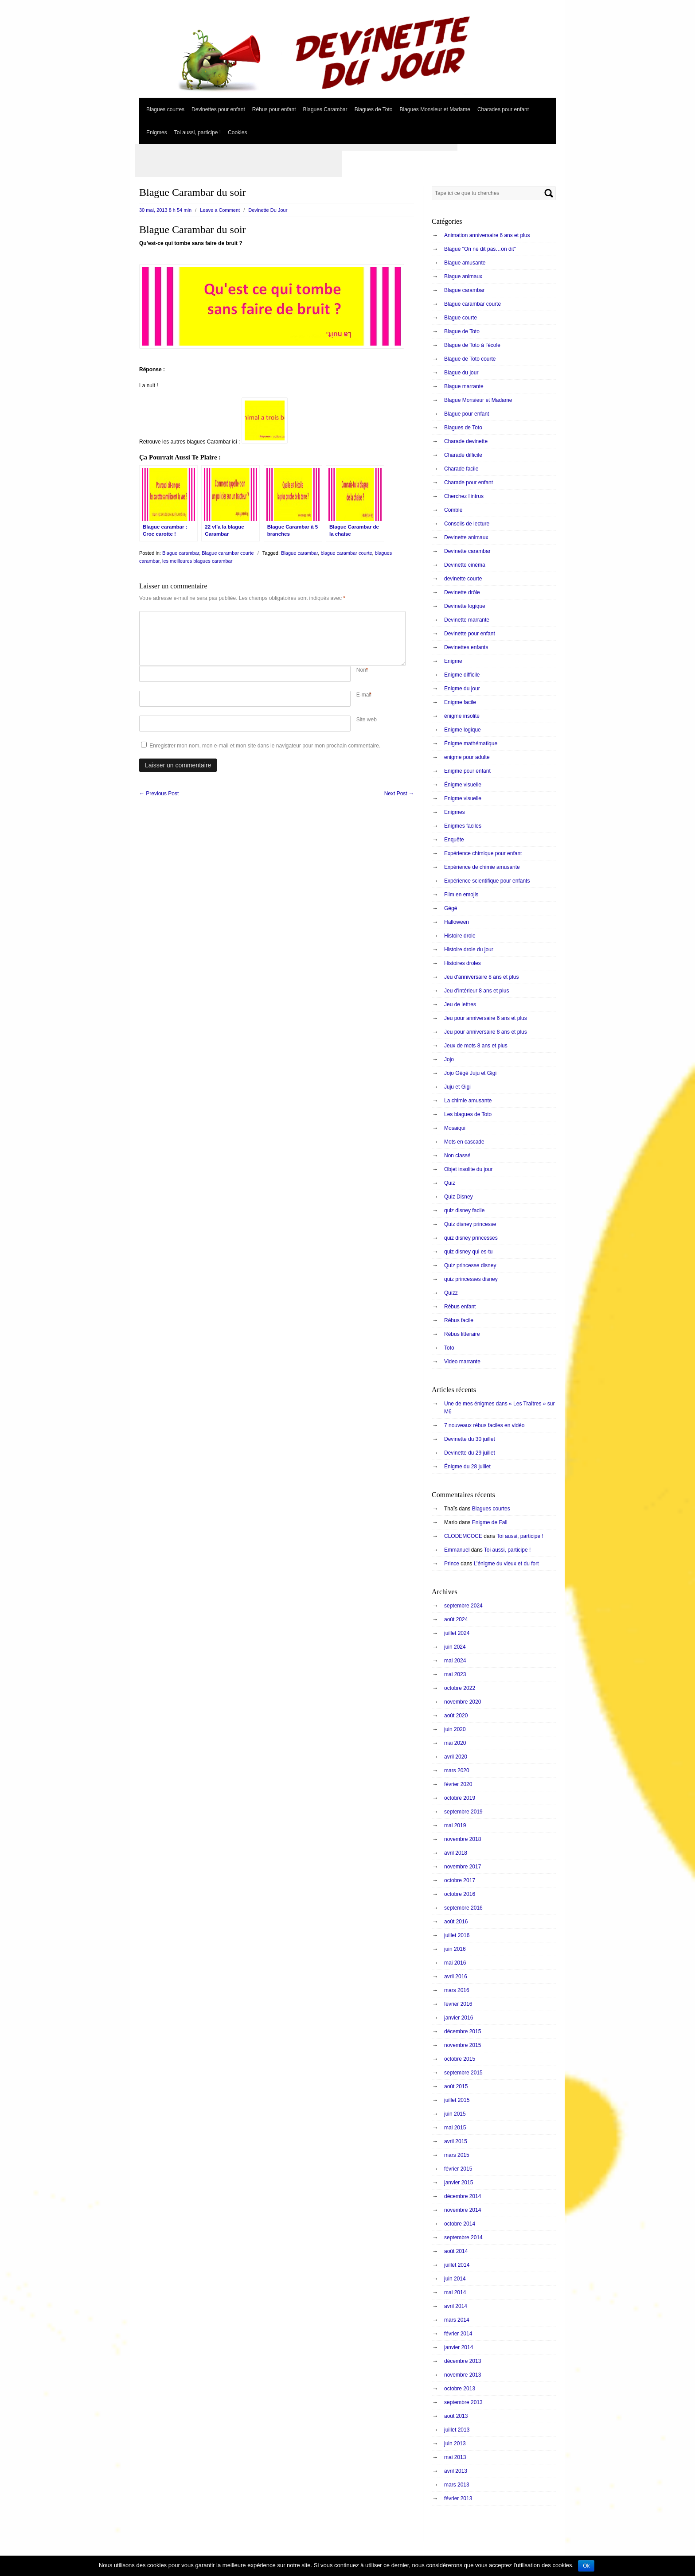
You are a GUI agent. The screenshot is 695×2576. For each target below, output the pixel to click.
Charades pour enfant (503, 109)
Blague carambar (180, 553)
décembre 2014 (462, 2196)
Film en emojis (461, 894)
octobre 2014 (459, 2224)
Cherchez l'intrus (464, 496)
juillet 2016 (456, 1935)
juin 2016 (455, 1949)
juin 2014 (455, 2279)
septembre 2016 (463, 1908)
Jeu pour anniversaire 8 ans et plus (485, 1032)
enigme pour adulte (467, 757)
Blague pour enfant (466, 414)
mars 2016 (456, 1990)
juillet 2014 (456, 2265)
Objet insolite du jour (468, 1169)
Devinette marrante (466, 620)
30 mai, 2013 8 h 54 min (165, 210)
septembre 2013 (463, 2402)
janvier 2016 (458, 2018)
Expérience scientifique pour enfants (487, 881)
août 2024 (456, 1619)
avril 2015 (455, 2141)
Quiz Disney (458, 1197)
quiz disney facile (464, 1210)
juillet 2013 (456, 2430)
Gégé (450, 908)
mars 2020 (456, 1770)
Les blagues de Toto (468, 1114)
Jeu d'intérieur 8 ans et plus (476, 991)
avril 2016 (455, 1976)
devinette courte (463, 579)
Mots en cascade (464, 1142)
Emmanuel (456, 1550)
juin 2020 (455, 1729)
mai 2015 (455, 2128)
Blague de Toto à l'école (472, 345)
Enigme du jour (462, 688)
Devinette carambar (467, 551)
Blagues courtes (165, 109)
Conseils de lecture (466, 524)
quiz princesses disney (471, 1279)
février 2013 (458, 2498)
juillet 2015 (456, 2100)
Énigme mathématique (470, 743)
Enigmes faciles (462, 826)
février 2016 (458, 2004)
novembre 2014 (462, 2210)
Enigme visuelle (462, 798)
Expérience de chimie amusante (482, 867)
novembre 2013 (462, 2375)
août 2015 (456, 2086)
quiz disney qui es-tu (468, 1252)
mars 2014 (456, 2320)
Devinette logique (464, 606)
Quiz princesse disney (470, 1265)
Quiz (449, 1183)
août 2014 (456, 2251)
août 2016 (456, 1921)
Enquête (454, 840)
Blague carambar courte (228, 553)
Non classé (457, 1155)
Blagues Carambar (325, 109)
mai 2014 (455, 2292)
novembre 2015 (462, 2045)
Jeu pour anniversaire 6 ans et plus (485, 1018)
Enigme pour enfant (467, 771)
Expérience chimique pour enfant (483, 853)
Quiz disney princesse (470, 1224)
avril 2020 (455, 1757)
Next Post (399, 793)
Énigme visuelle (462, 785)
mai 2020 (455, 1743)
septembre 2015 (463, 2073)
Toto (449, 1348)
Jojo (449, 1059)
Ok (586, 2566)
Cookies (237, 132)
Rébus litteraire (462, 1334)
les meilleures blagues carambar (197, 561)
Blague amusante (464, 263)
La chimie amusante (468, 1100)
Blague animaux (463, 276)
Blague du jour (461, 373)
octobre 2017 (459, 1880)
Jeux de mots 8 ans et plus (476, 1046)
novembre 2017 (462, 1867)
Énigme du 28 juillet (467, 1466)
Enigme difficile (462, 675)
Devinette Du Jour (267, 210)
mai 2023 (455, 1674)
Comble (453, 510)
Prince (451, 1563)
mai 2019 (455, 1825)
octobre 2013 (459, 2388)
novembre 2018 (462, 1839)
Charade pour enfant (468, 482)
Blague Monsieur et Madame (478, 400)
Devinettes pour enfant (218, 109)
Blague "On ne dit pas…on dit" (480, 249)
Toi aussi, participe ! (197, 132)
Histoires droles (462, 963)
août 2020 (456, 1715)
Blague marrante (464, 386)
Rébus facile (458, 1320)
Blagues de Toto (374, 109)
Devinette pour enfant (469, 633)
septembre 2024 (463, 1606)
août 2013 (456, 2416)
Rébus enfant (460, 1307)
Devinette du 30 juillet (469, 1439)
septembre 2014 (463, 2237)
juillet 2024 (456, 1633)
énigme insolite (462, 716)
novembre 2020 (462, 1702)
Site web (366, 719)
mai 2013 (455, 2457)
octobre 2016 (459, 1894)
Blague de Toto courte (470, 359)
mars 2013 (456, 2485)
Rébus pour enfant (274, 109)
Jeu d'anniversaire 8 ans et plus (481, 977)
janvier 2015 (458, 2182)
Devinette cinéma (464, 565)
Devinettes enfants (466, 647)
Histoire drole (460, 936)
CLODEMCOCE (463, 1536)
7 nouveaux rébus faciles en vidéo (484, 1425)
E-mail (363, 695)
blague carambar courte (346, 553)
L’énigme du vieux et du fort (506, 1563)
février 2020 (458, 1784)
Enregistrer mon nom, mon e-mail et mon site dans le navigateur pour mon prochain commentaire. (264, 746)
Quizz (451, 1293)
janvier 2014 (458, 2347)
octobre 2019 (459, 1798)
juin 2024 (455, 1647)
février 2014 (458, 2334)
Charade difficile (463, 455)
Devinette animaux (466, 537)
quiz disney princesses (471, 1238)
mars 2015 (456, 2155)
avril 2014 (455, 2306)
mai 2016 (455, 1963)
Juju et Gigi (457, 1087)
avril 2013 (455, 2471)
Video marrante (462, 1361)
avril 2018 (455, 1853)
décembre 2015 (462, 2031)
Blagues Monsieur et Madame (434, 109)
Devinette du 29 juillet (469, 1453)
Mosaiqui (454, 1128)
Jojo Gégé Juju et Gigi (470, 1073)
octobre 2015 (459, 2059)
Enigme (453, 661)
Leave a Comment (220, 210)
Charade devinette (466, 441)
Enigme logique (462, 730)
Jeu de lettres (460, 1004)
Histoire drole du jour (468, 949)
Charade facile (461, 469)
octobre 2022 (459, 1688)
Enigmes (156, 132)
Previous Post (159, 793)
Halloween (456, 922)
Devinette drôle (462, 592)
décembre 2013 (462, 2361)
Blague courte (460, 318)
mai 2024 (455, 1661)
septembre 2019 (463, 1812)
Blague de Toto (462, 331)
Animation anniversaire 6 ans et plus (487, 235)
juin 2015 (455, 2114)
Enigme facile (460, 702)
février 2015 (458, 2169)
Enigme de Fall (490, 1522)
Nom (361, 670)
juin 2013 (455, 2443)
